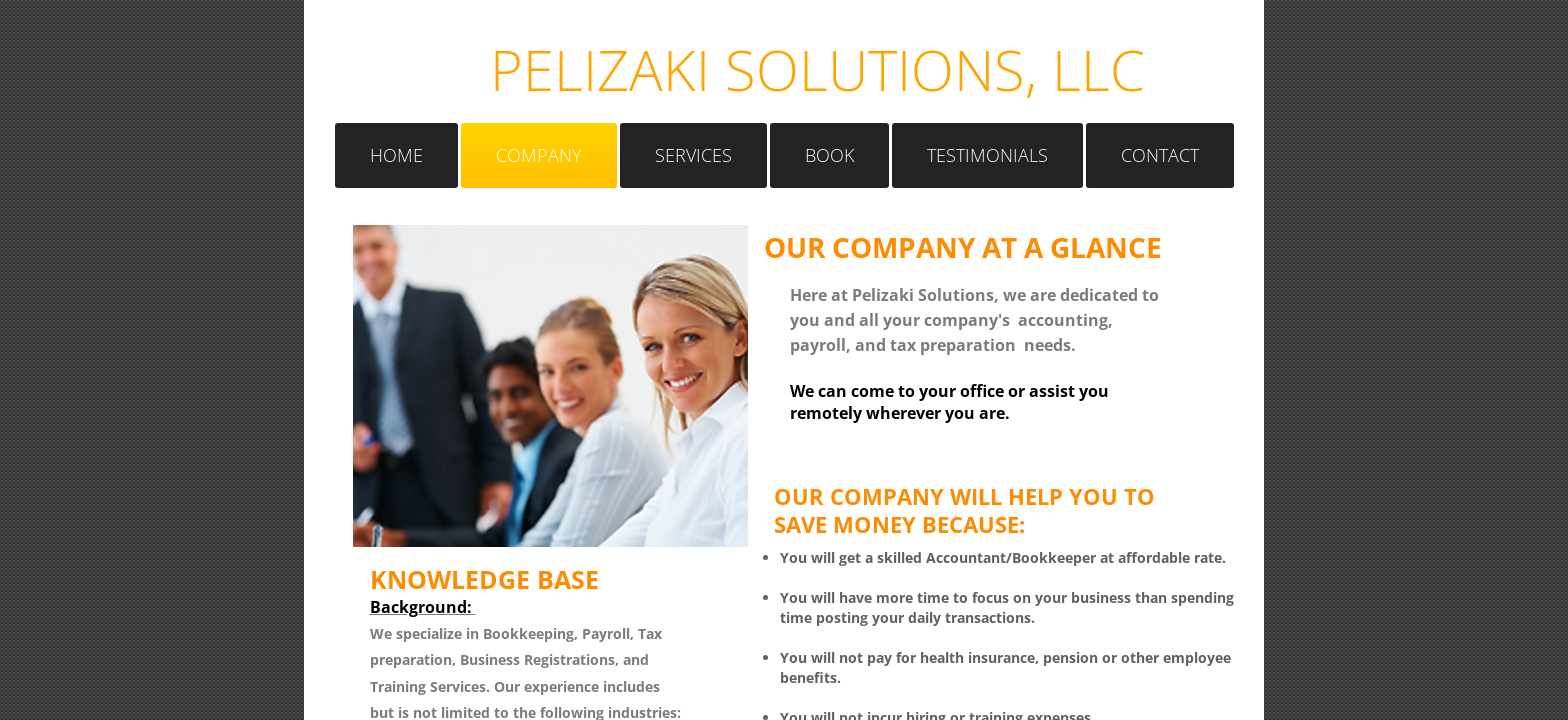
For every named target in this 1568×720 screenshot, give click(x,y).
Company (539, 155)
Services (693, 155)
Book (829, 155)
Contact (1160, 155)
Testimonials (987, 155)
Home (396, 155)
